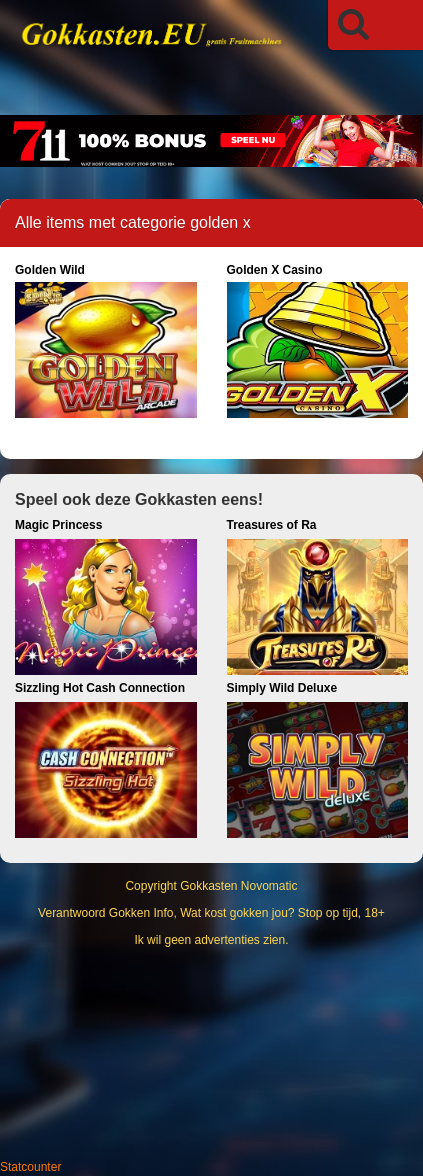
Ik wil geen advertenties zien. (211, 940)
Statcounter (30, 1167)
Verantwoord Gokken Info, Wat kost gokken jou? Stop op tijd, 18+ (211, 913)
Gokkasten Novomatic (238, 886)
